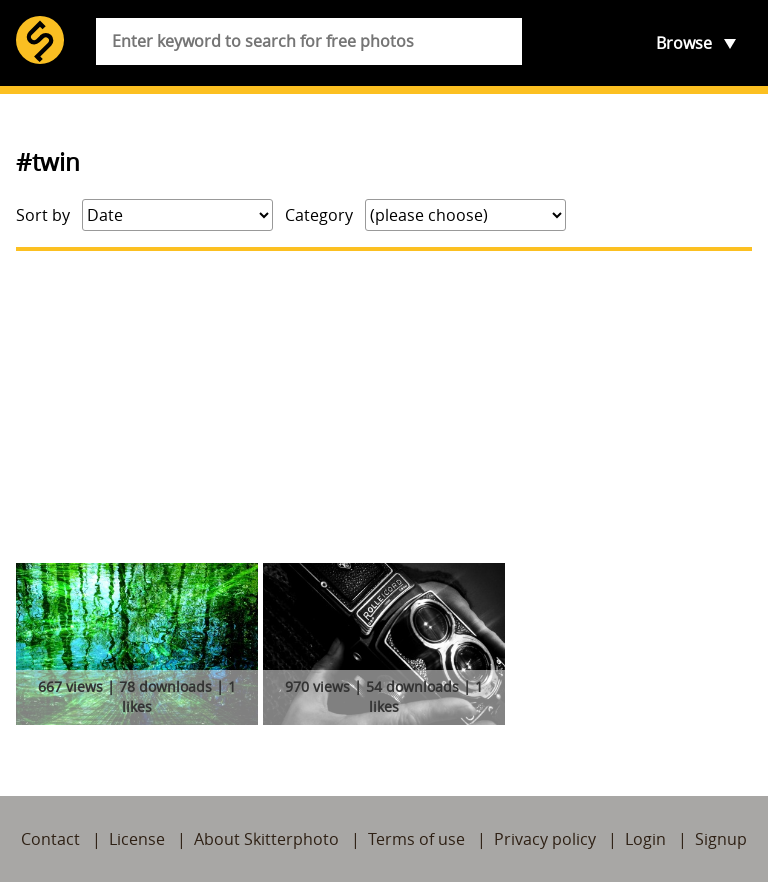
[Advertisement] (384, 407)
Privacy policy (545, 839)
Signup (721, 839)
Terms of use (416, 839)
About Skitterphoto (266, 839)
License (137, 839)
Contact (50, 839)
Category (319, 215)
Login (645, 839)
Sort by (43, 215)
